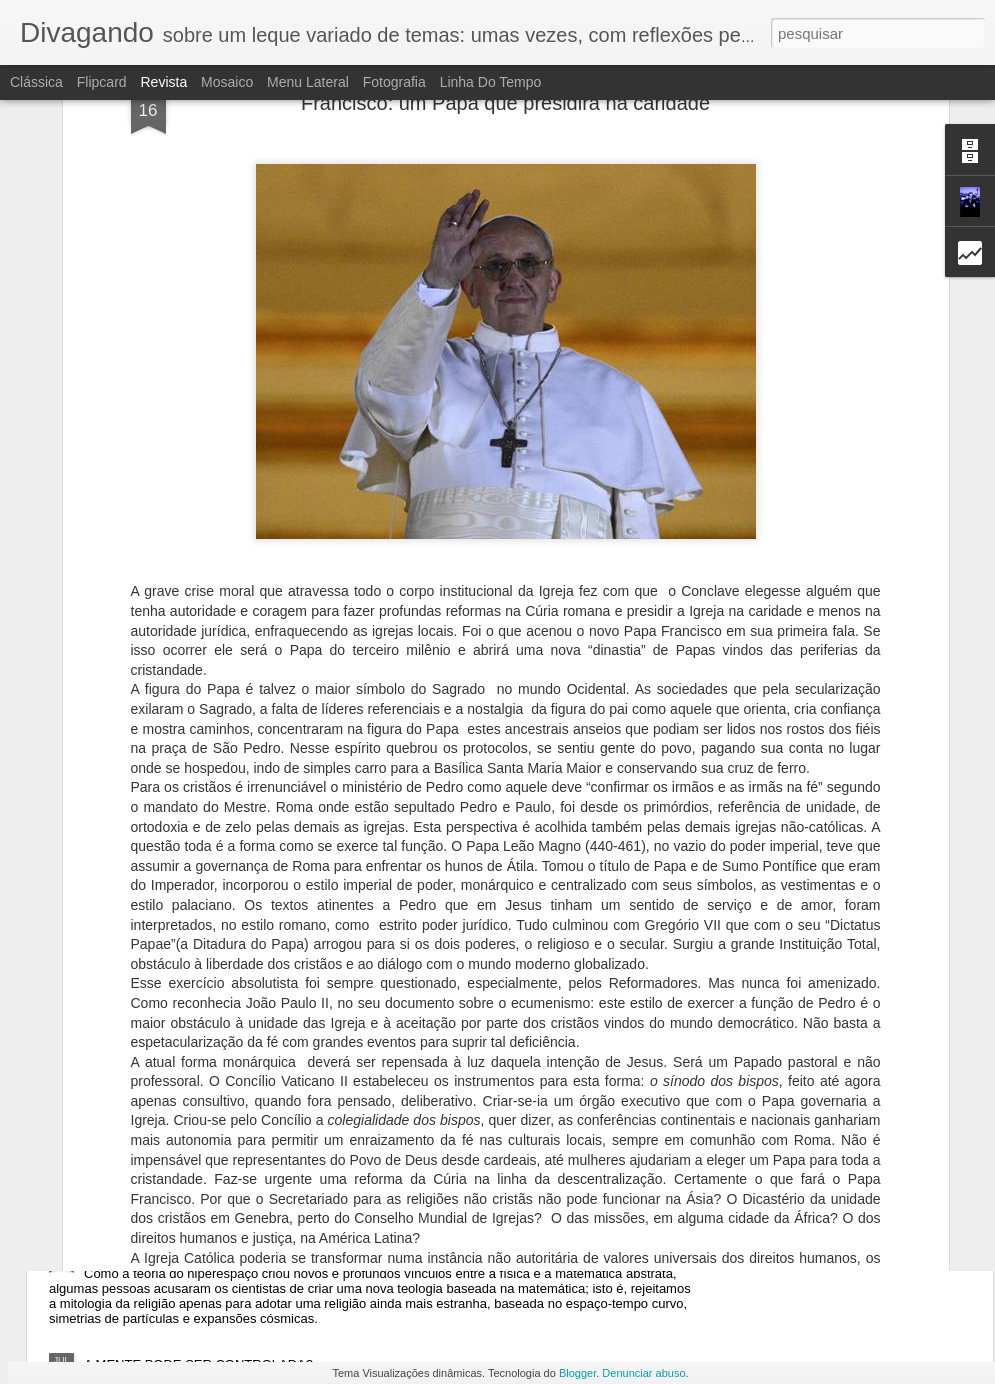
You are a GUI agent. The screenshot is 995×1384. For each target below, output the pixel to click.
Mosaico (227, 82)
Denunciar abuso (643, 1373)
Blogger (577, 1373)
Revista (163, 82)
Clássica (36, 82)
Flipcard (102, 82)
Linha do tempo (491, 82)
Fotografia (394, 82)
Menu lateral (308, 82)
